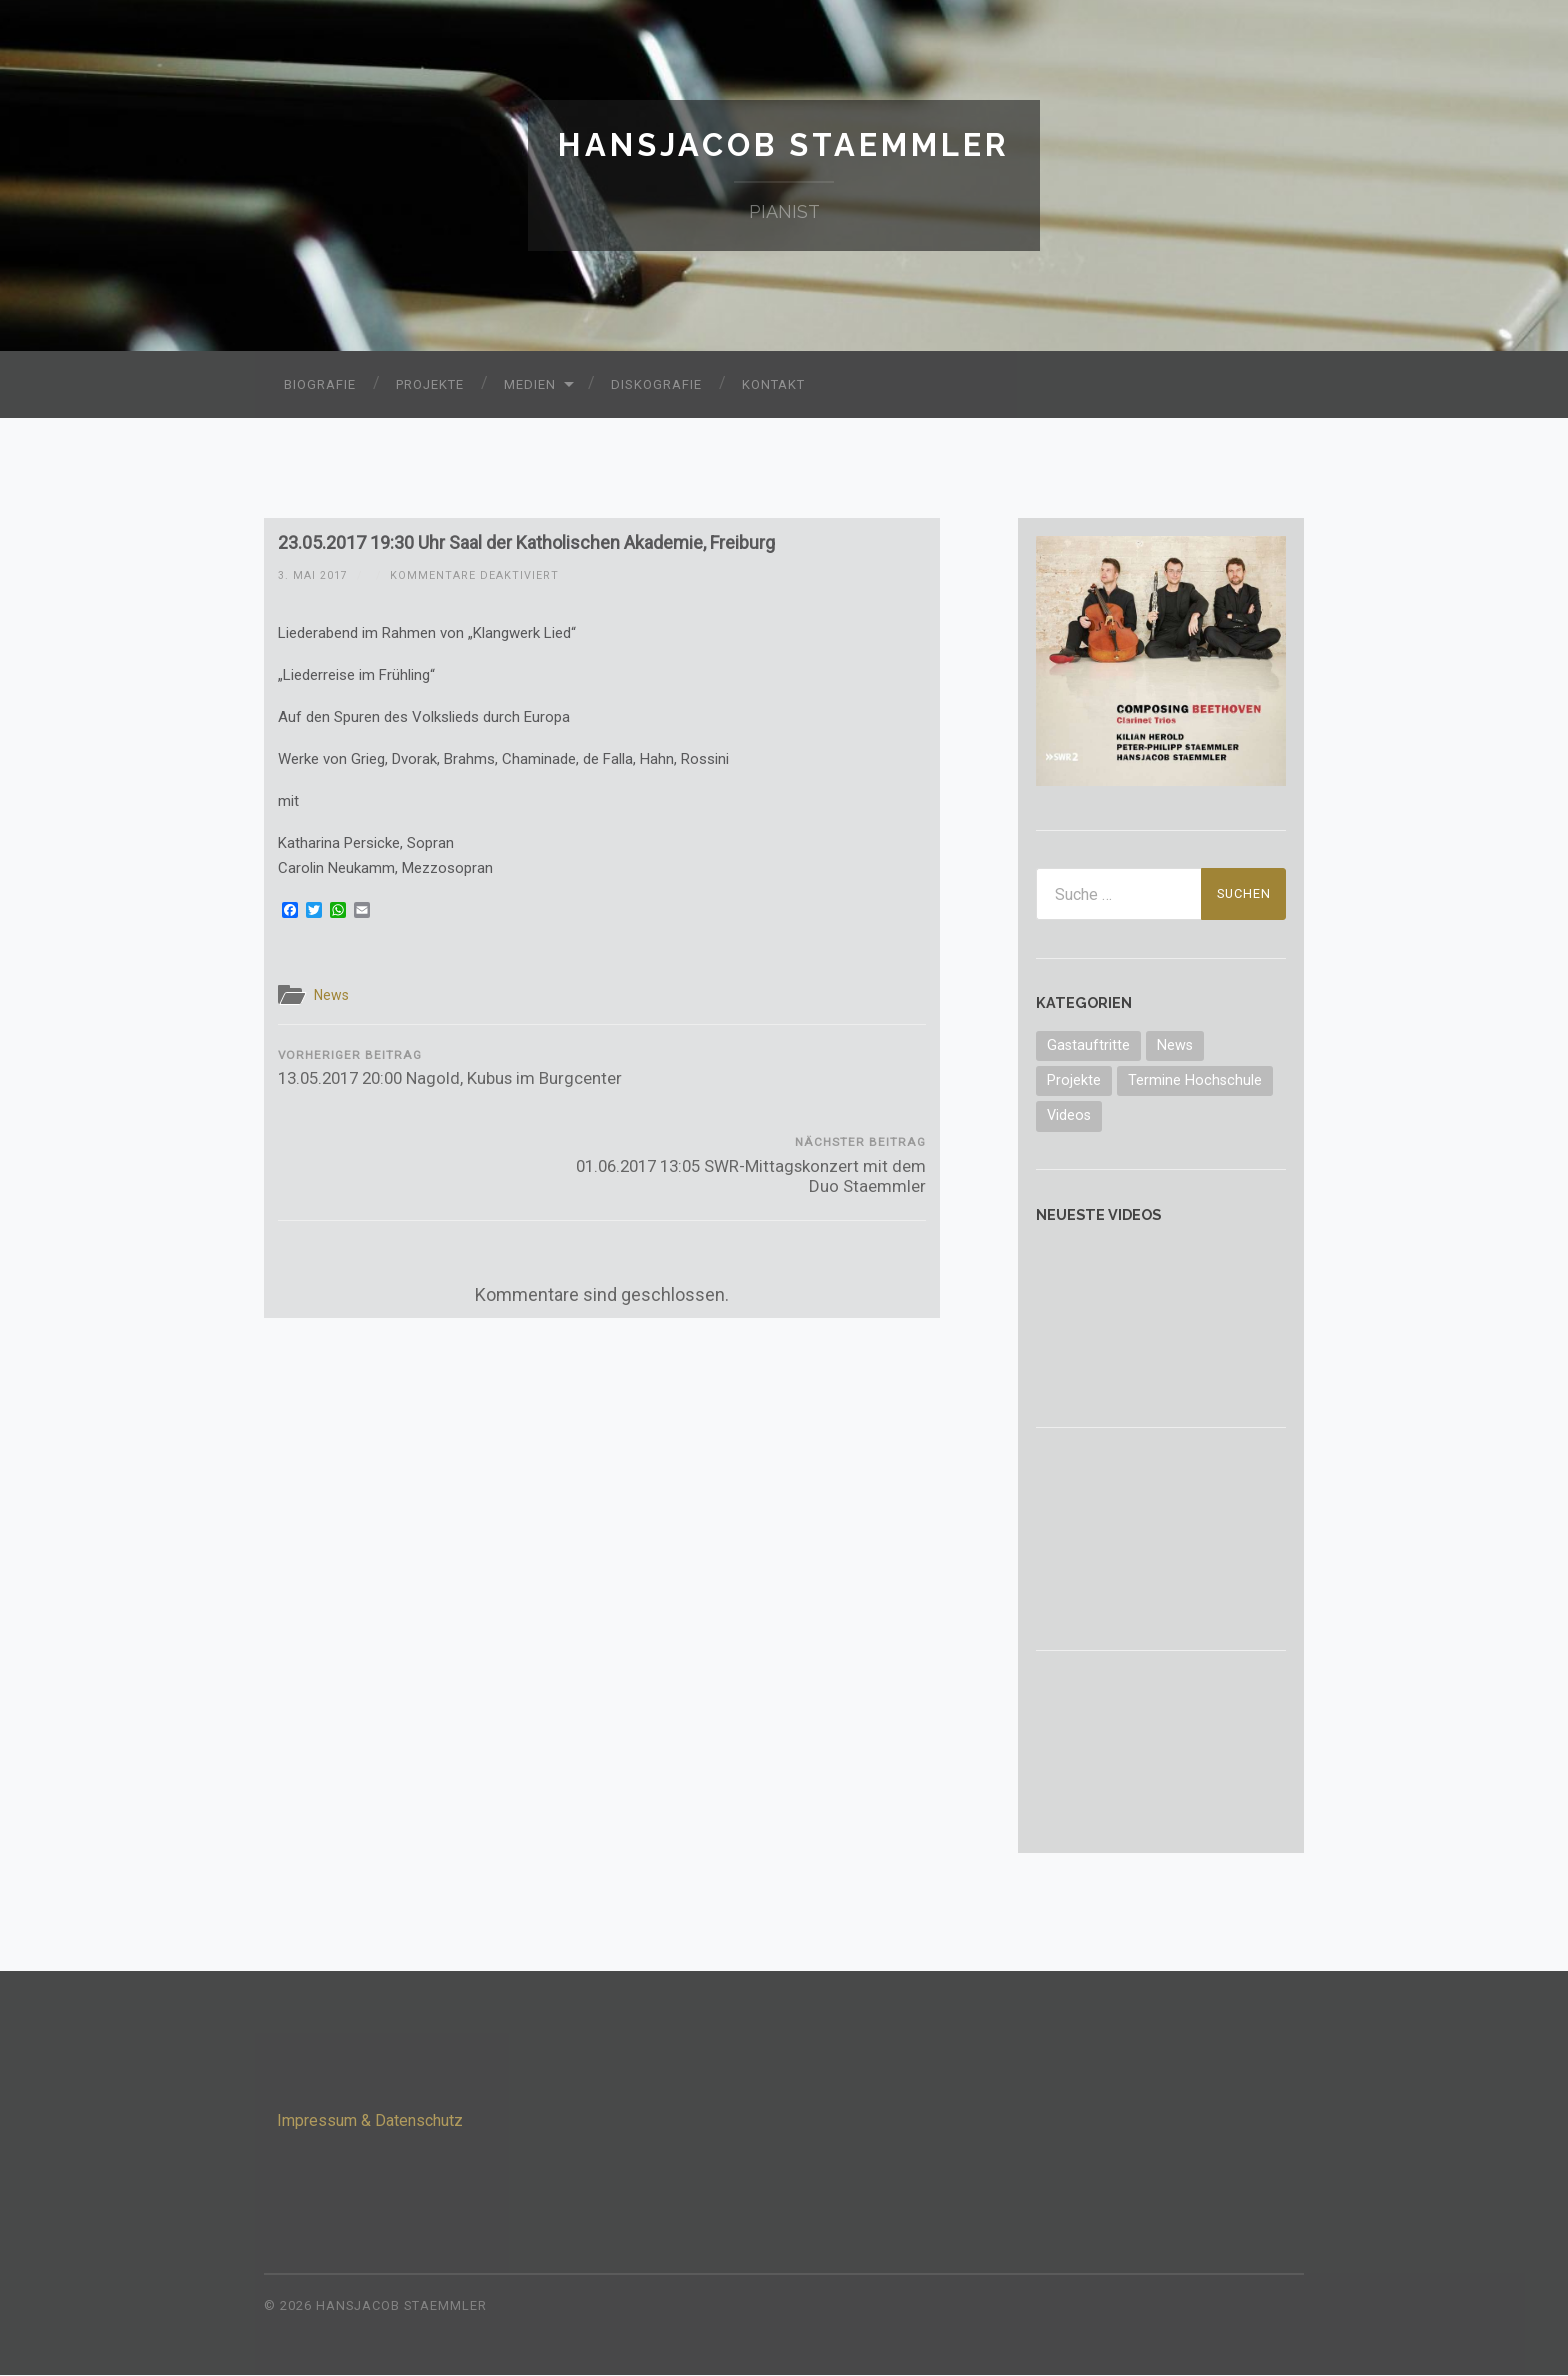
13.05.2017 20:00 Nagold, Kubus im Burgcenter (436, 1079)
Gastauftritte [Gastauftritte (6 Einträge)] (1088, 1045)
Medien (530, 385)
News (333, 996)
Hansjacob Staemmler (784, 145)
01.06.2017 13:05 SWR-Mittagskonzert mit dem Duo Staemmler (766, 1079)
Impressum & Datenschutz (370, 2121)
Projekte (430, 385)
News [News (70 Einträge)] (1175, 1045)
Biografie (320, 385)
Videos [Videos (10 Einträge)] (1069, 1116)
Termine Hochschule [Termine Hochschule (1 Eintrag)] (1195, 1081)
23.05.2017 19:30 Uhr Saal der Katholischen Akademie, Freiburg (526, 543)
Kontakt (773, 385)
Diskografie (656, 385)
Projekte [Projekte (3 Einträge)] (1074, 1081)
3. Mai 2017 (313, 575)
